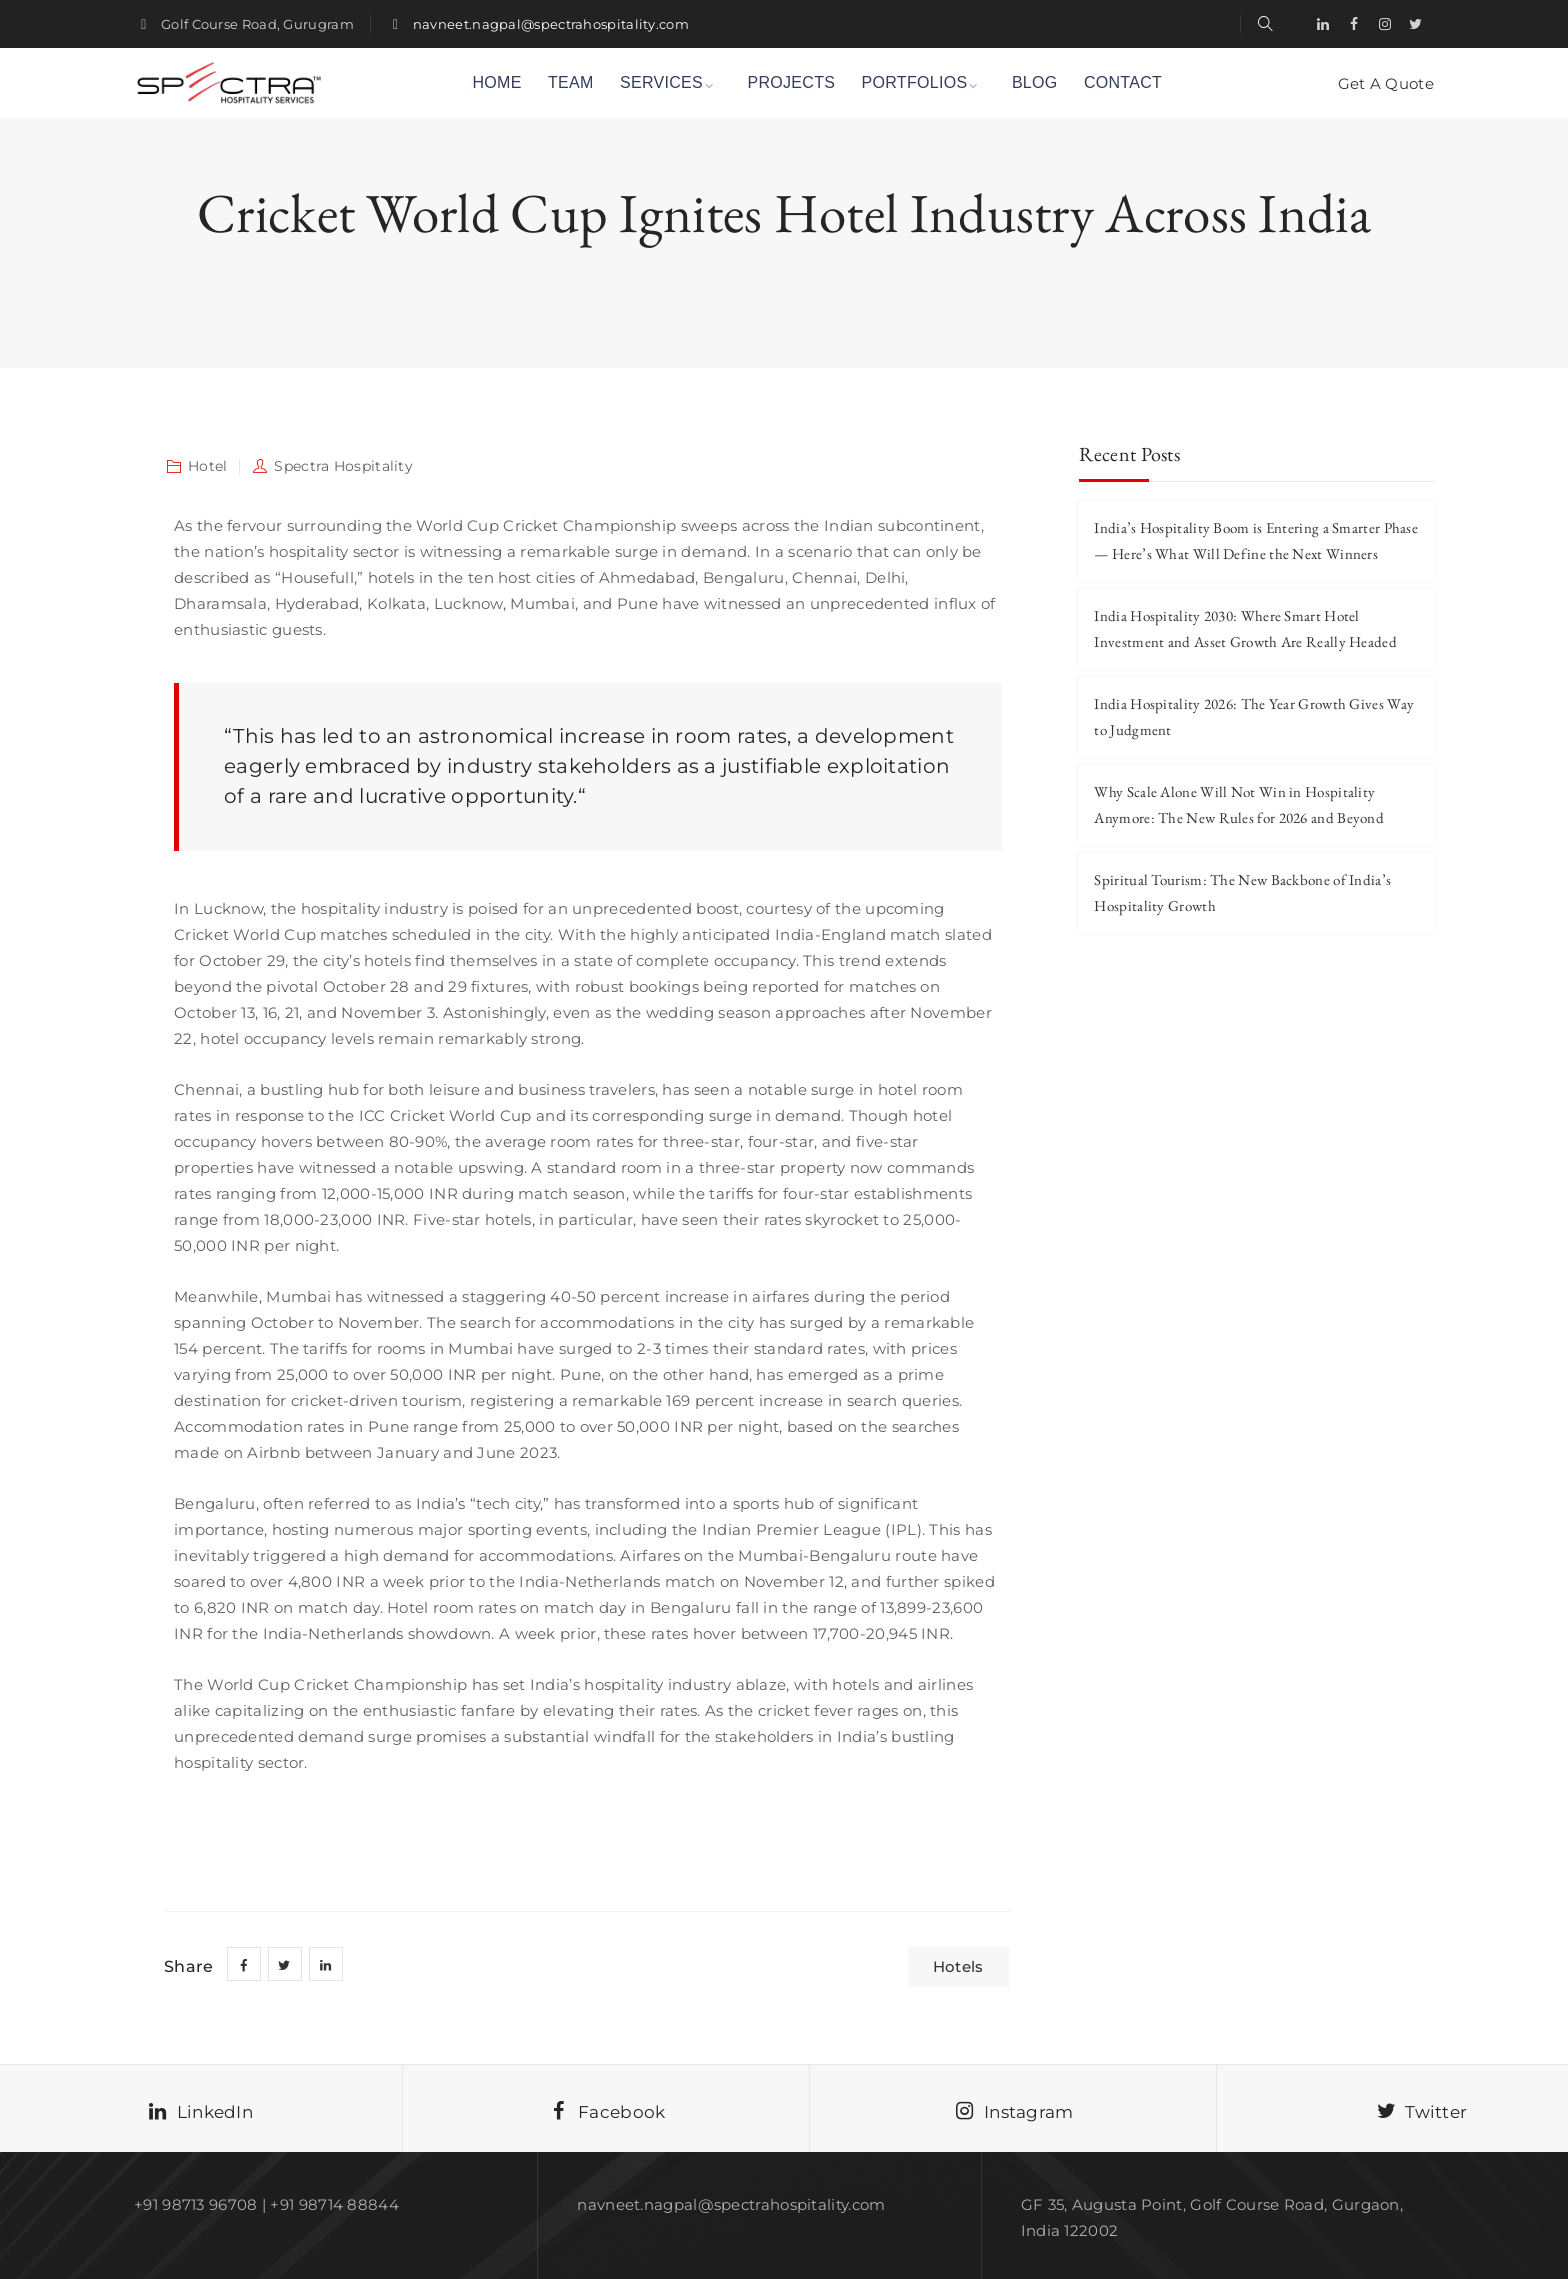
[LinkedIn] (1323, 24)
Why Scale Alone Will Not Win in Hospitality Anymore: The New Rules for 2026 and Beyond (1239, 804)
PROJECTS (791, 82)
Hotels (958, 1966)
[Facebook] (1354, 24)
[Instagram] (1385, 24)
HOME (496, 82)
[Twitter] (1416, 24)
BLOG (1035, 82)
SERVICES (661, 82)
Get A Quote (1386, 83)
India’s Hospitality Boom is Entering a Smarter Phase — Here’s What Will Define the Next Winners (1256, 540)
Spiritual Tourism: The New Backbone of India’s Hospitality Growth (1242, 892)
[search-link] (1265, 23)
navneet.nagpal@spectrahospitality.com (551, 24)
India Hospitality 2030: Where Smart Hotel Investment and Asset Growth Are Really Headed (1245, 628)
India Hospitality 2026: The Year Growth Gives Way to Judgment (1254, 716)
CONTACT (1123, 82)
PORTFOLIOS (915, 82)
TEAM (571, 82)
